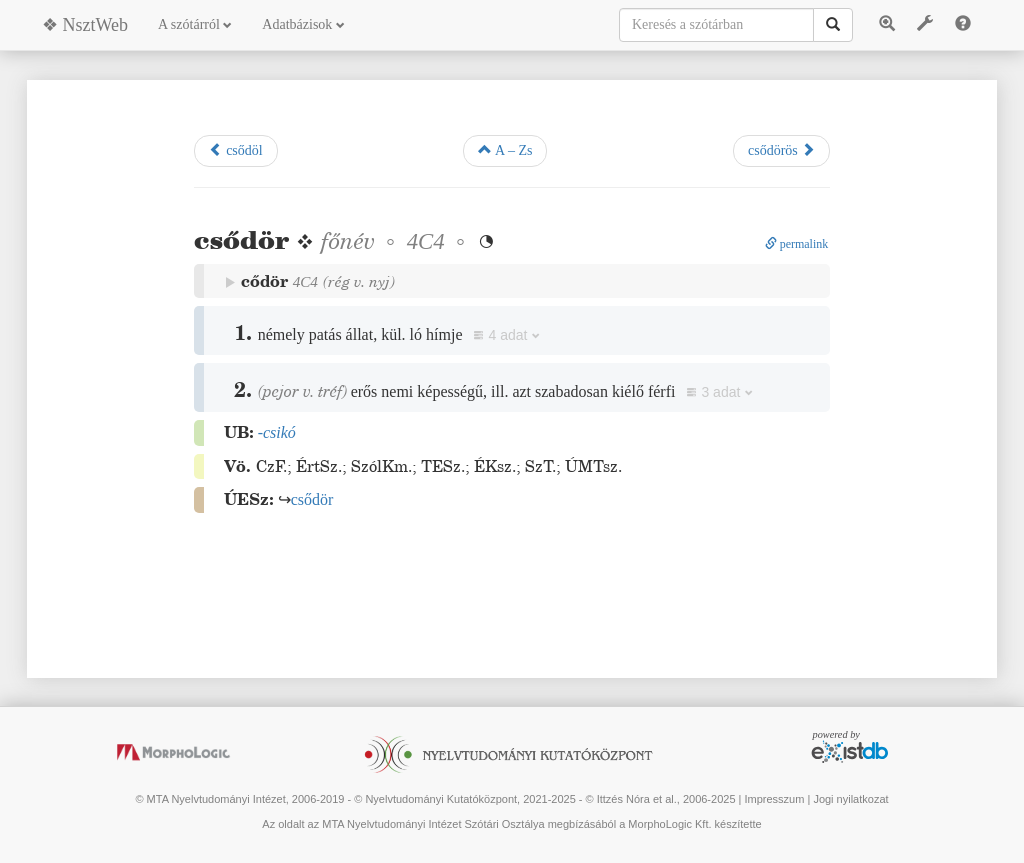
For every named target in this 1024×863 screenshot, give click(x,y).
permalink (797, 244)
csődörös (781, 150)
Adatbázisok (303, 24)
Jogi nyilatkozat (850, 799)
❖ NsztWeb (85, 25)
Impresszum (774, 799)
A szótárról (195, 24)
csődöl (236, 150)
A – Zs (505, 150)
